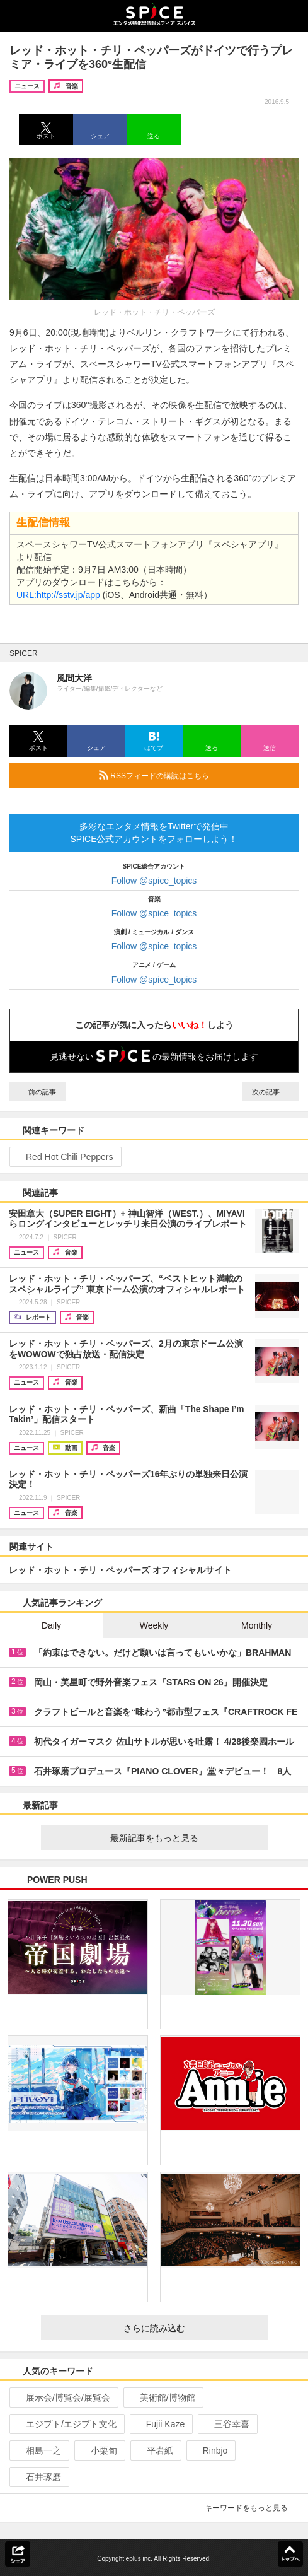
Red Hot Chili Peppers (64, 1157)
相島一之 (38, 2450)
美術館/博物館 (162, 2397)
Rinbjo (210, 2450)
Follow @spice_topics (154, 880)
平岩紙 (154, 2450)
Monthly (256, 1625)
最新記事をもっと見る (184, 1838)
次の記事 (270, 1092)
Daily (51, 1625)
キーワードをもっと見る (252, 2507)
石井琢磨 (38, 2477)
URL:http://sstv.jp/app (58, 595)
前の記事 (38, 1092)
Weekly (154, 1625)
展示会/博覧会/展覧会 (62, 2397)
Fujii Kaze (160, 2424)
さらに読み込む (190, 2328)
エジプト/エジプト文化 (66, 2424)
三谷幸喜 (226, 2424)
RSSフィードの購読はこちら (193, 775)
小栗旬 (98, 2450)
